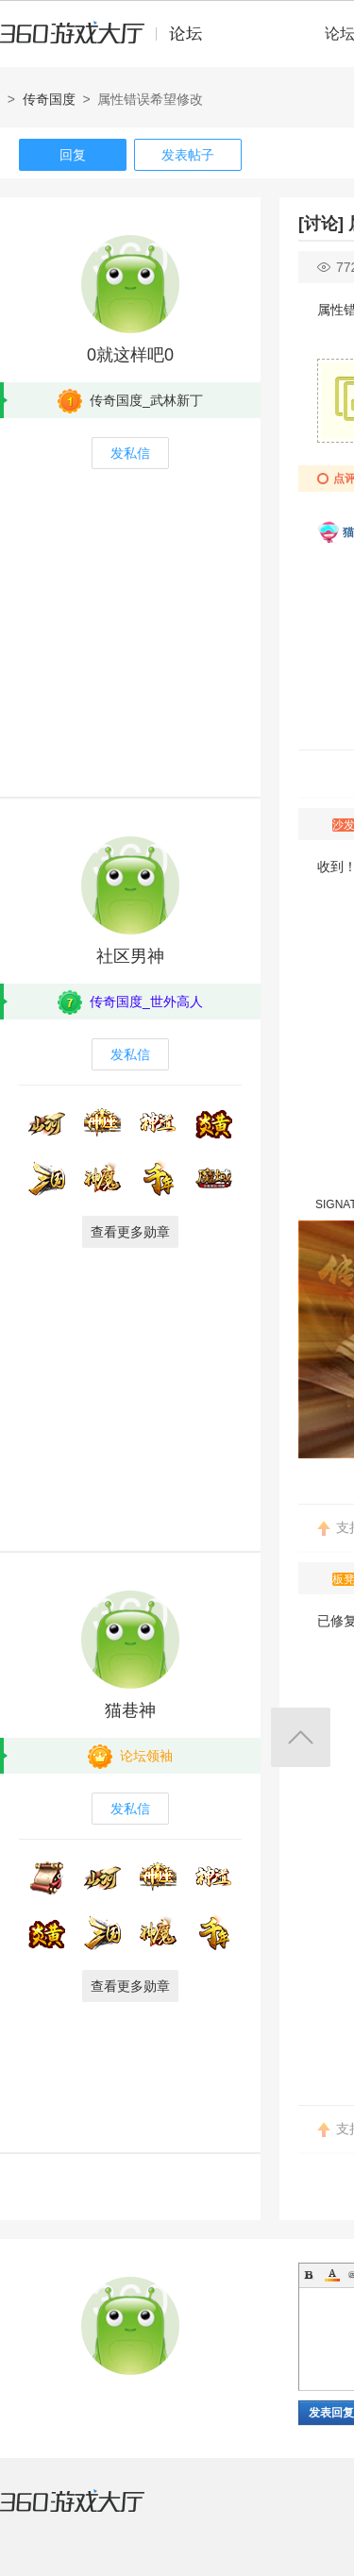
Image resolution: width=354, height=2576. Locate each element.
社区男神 (130, 956)
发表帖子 (187, 154)
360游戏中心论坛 (109, 41)
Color (332, 2274)
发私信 (130, 453)
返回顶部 (300, 1737)
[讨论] (321, 223)
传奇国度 (49, 99)
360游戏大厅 (91, 2512)
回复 (72, 154)
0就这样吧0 (130, 354)
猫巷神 (130, 1710)
